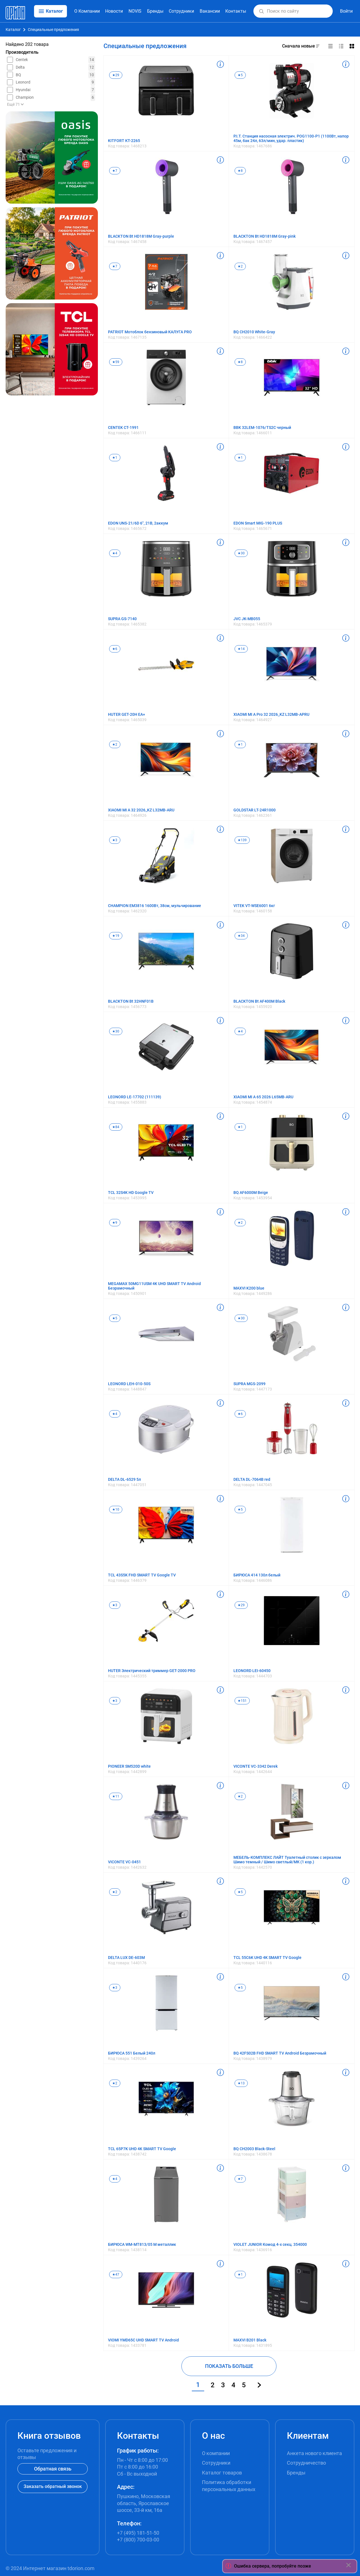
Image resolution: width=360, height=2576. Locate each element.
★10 (115, 1509)
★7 (114, 171)
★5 (240, 75)
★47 (115, 2274)
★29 (115, 75)
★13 (241, 2083)
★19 (115, 936)
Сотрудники (181, 11)
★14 (241, 649)
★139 (242, 840)
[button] (261, 11)
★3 (114, 840)
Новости (114, 11)
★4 (114, 553)
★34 (241, 936)
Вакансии (210, 11)
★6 (114, 649)
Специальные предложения (53, 29)
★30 (241, 553)
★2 (240, 266)
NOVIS (135, 11)
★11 (115, 1796)
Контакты (235, 11)
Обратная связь (52, 2469)
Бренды (155, 11)
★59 (115, 362)
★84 (115, 1127)
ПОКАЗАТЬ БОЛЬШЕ (229, 2366)
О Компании (87, 11)
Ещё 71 (15, 104)
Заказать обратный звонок (53, 2486)
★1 (114, 458)
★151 (242, 1701)
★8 (240, 171)
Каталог (13, 29)
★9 (114, 1223)
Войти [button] (346, 11)
